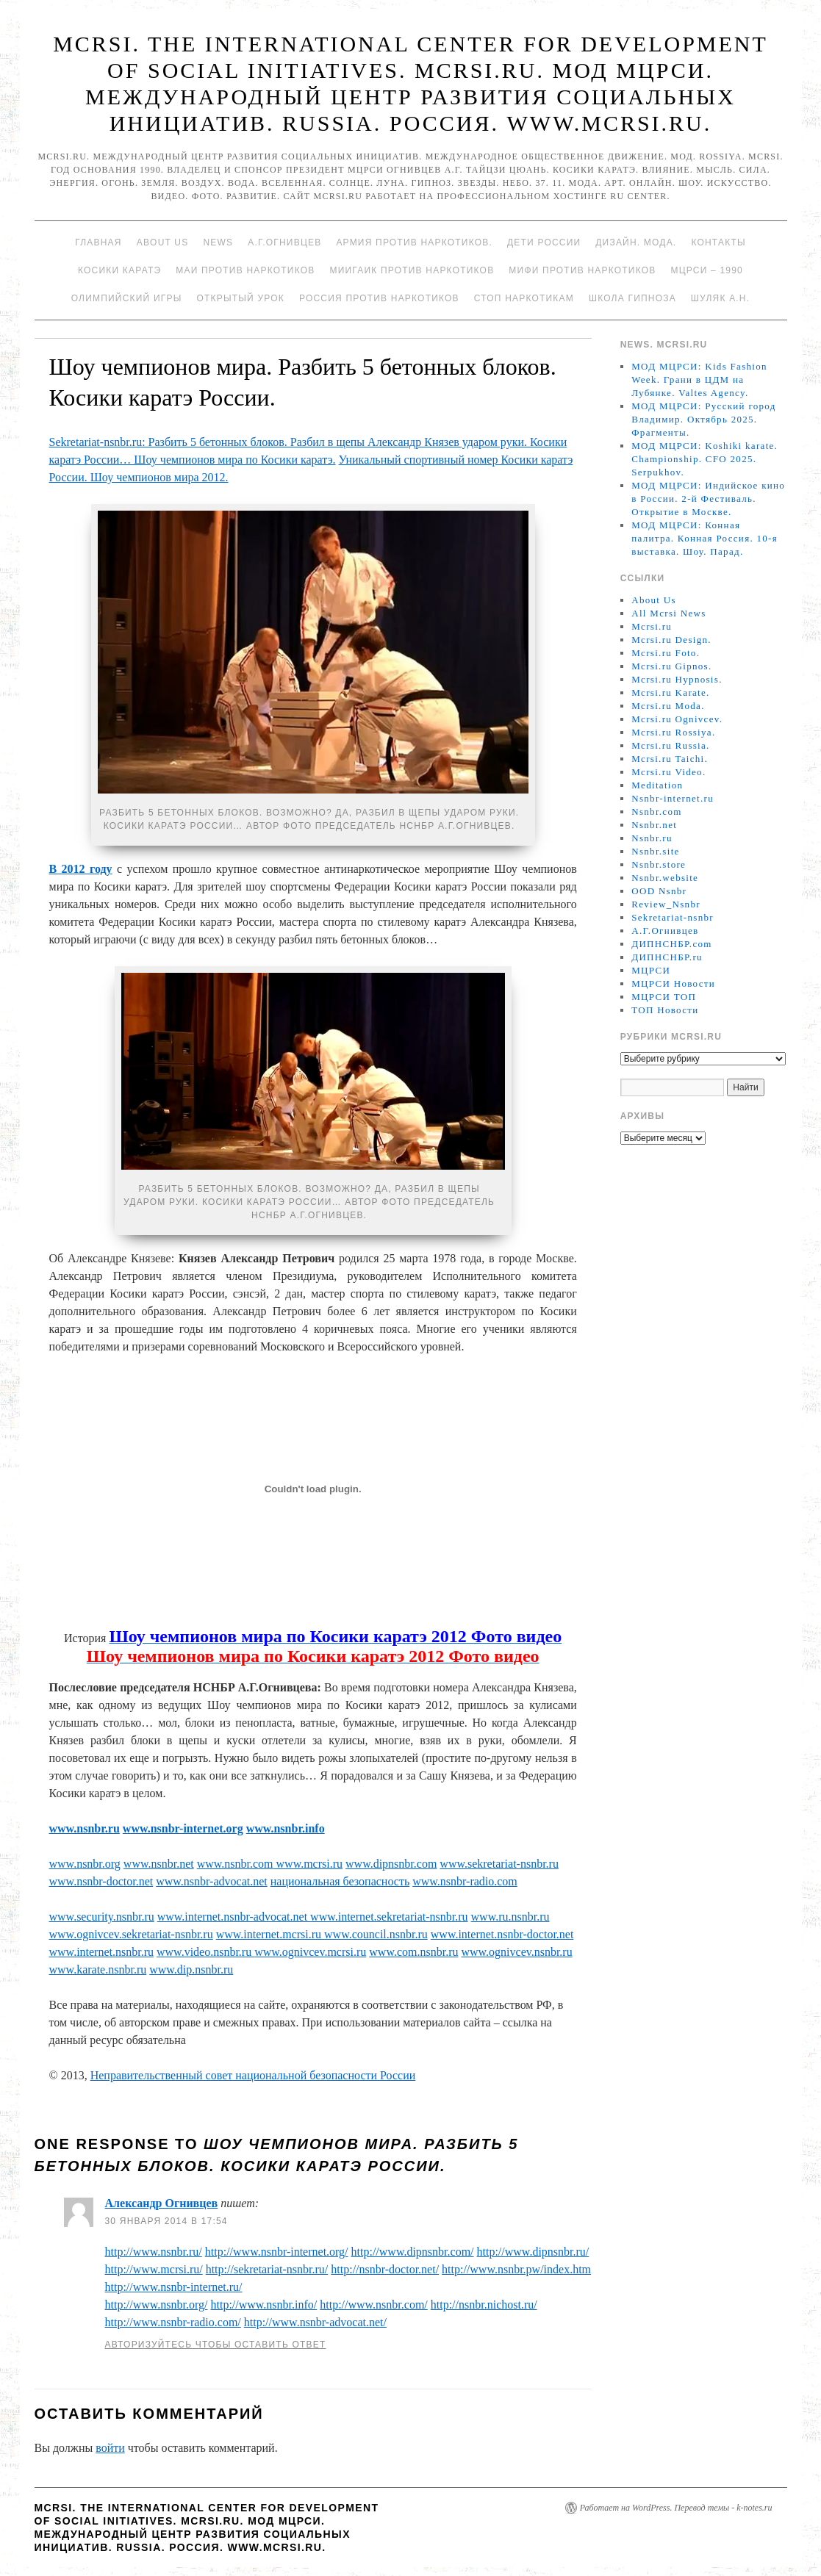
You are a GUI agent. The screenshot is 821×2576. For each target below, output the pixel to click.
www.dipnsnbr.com (391, 1863)
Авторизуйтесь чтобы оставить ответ (215, 2344)
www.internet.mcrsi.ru (270, 1934)
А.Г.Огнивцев (284, 242)
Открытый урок (240, 298)
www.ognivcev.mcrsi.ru (310, 1952)
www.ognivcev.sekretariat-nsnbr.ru (131, 1934)
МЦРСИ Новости (673, 983)
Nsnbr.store (658, 864)
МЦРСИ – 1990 (706, 270)
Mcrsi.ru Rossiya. (673, 732)
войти (110, 2448)
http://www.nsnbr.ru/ (153, 2251)
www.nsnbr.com (235, 1863)
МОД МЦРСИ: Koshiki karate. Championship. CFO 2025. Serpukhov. (704, 459)
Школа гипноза (632, 298)
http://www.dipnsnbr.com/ (412, 2251)
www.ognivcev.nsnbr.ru (516, 1952)
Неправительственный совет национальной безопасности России (253, 2075)
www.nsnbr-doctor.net (101, 1881)
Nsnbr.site (655, 851)
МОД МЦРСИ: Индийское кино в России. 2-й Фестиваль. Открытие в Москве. (708, 498)
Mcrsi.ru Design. (671, 639)
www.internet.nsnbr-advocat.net (233, 1916)
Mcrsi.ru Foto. (665, 652)
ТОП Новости (664, 1009)
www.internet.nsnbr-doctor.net (502, 1934)
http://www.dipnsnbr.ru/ (533, 2251)
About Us (163, 242)
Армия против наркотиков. (414, 242)
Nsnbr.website (664, 877)
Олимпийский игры (126, 298)
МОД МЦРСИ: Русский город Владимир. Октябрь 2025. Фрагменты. (703, 419)
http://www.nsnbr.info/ (264, 2304)
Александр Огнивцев (161, 2203)
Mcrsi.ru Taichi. (669, 758)
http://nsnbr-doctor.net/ (385, 2269)
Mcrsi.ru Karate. (670, 692)
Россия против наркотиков (379, 298)
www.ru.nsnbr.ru (510, 1916)
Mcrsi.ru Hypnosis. (676, 679)
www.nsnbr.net (158, 1863)
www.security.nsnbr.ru (101, 1916)
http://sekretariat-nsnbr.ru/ (267, 2269)
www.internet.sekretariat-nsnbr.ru (388, 1916)
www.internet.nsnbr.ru (101, 1952)
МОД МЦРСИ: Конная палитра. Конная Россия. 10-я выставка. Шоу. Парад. (704, 538)
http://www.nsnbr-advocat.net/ (315, 2322)
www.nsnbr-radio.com (464, 1881)
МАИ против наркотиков (245, 270)
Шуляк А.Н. (720, 298)
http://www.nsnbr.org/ (156, 2304)
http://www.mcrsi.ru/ (154, 2269)
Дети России (544, 242)
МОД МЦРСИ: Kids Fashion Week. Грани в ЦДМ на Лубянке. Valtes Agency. (699, 379)
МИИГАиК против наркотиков (411, 270)
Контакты (718, 242)
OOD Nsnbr (658, 890)
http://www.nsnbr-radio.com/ (173, 2322)
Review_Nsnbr (665, 904)
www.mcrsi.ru (308, 1863)
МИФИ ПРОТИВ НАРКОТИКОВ (582, 270)
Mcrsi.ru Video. (668, 771)
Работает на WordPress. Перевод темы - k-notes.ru (676, 2508)
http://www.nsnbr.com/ (374, 2304)
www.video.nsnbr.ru (205, 1952)
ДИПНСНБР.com (671, 943)
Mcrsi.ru (651, 626)
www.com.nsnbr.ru (413, 1952)
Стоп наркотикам (524, 298)
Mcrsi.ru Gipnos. (671, 666)
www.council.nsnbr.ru (376, 1934)
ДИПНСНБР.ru (667, 957)
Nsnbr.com (656, 811)
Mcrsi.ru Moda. (667, 705)
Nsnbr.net (654, 824)
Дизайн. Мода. (635, 242)
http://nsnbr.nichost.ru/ (484, 2304)
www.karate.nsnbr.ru (98, 1969)
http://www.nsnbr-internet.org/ (276, 2251)
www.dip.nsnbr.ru (191, 1969)
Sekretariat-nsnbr (672, 917)
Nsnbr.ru (652, 837)
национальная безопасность (339, 1881)
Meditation (657, 785)
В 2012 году (80, 869)
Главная (98, 242)
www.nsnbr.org (85, 1863)
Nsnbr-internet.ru (672, 798)
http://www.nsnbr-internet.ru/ (174, 2287)
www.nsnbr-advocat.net (211, 1881)
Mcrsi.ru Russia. (670, 745)
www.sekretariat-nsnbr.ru (499, 1863)
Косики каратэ (119, 270)
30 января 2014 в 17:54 (166, 2221)
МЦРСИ (650, 970)
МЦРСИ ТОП (663, 996)
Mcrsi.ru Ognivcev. (677, 718)
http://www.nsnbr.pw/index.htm (516, 2269)
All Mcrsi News (668, 613)
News (218, 242)
